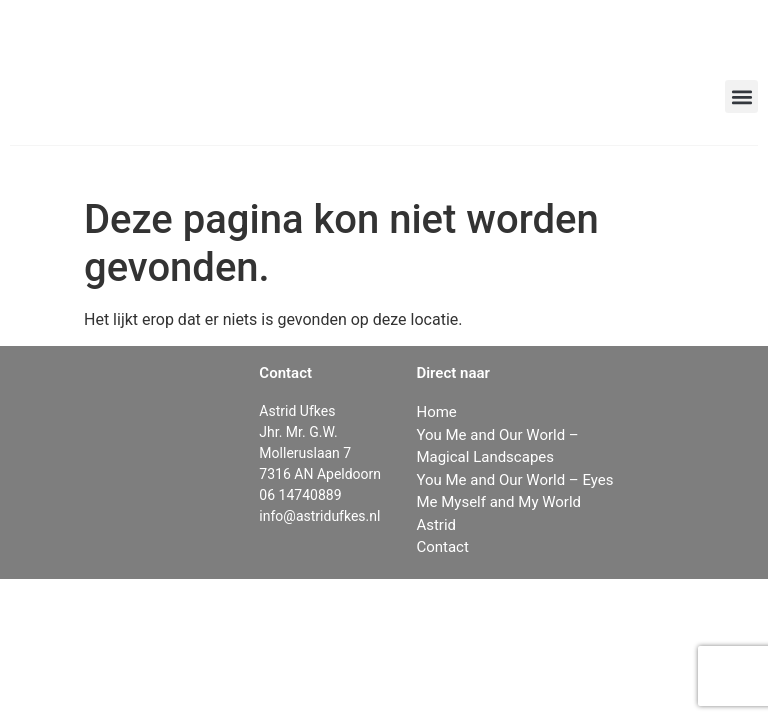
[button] (741, 96)
